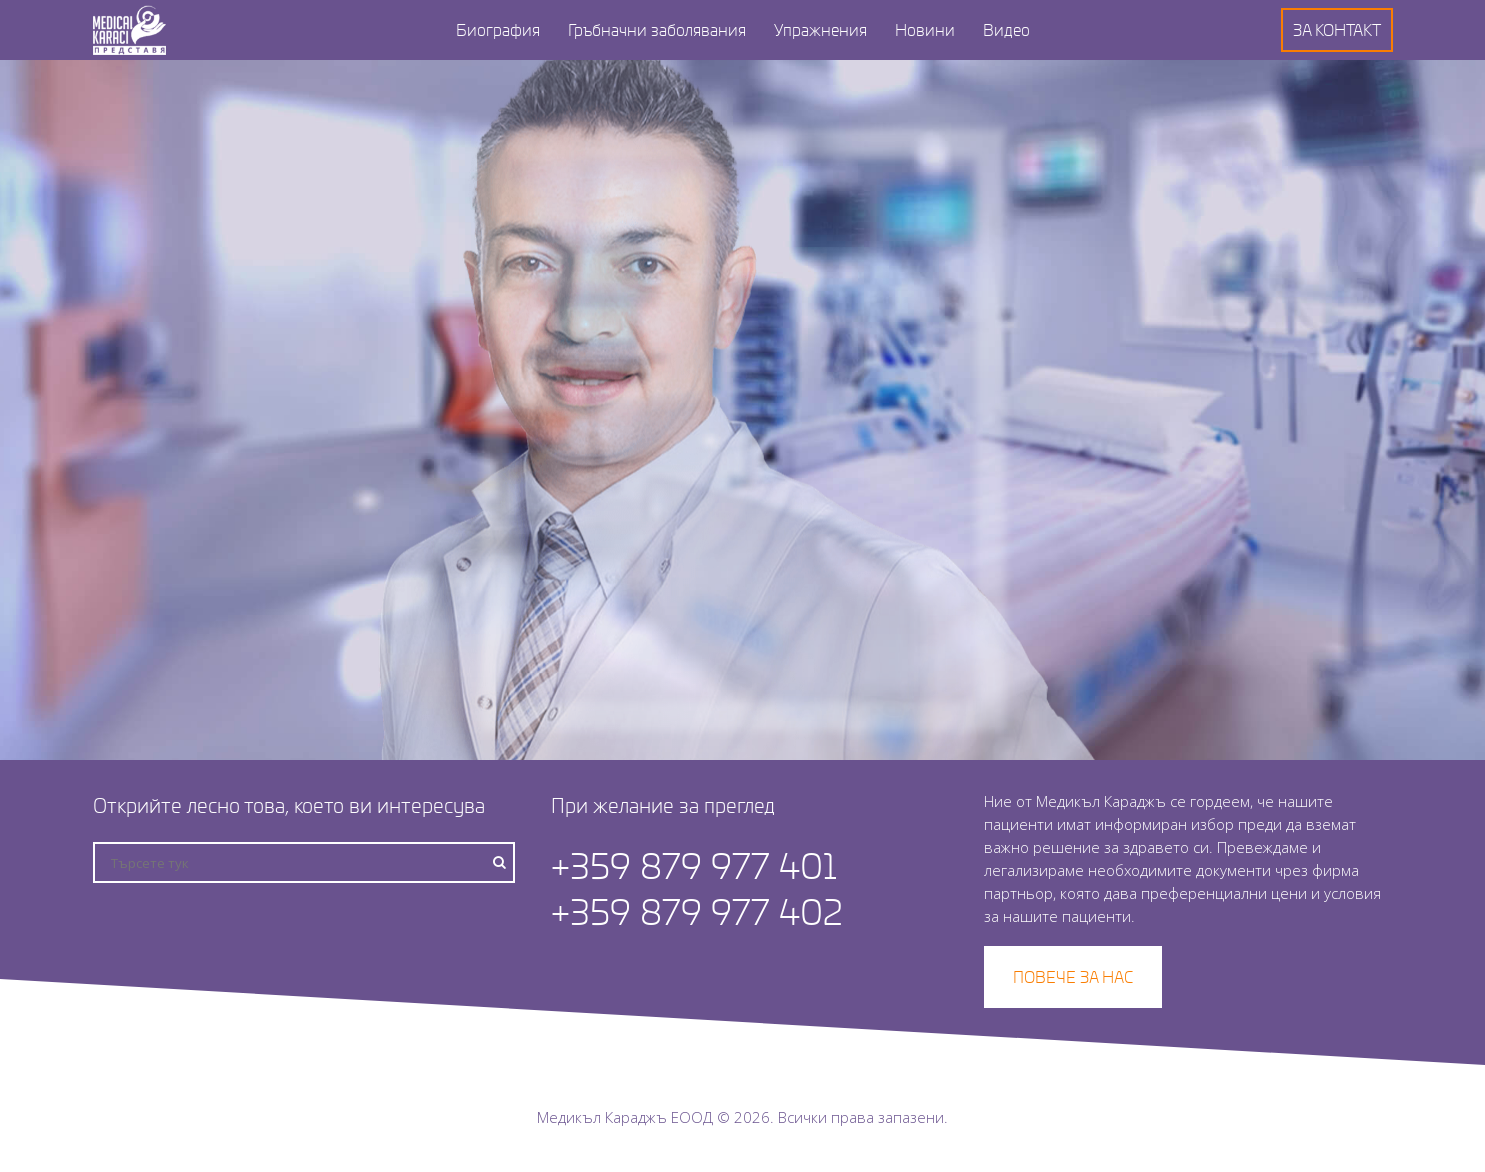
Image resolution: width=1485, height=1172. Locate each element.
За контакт (1337, 29)
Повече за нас (1073, 976)
